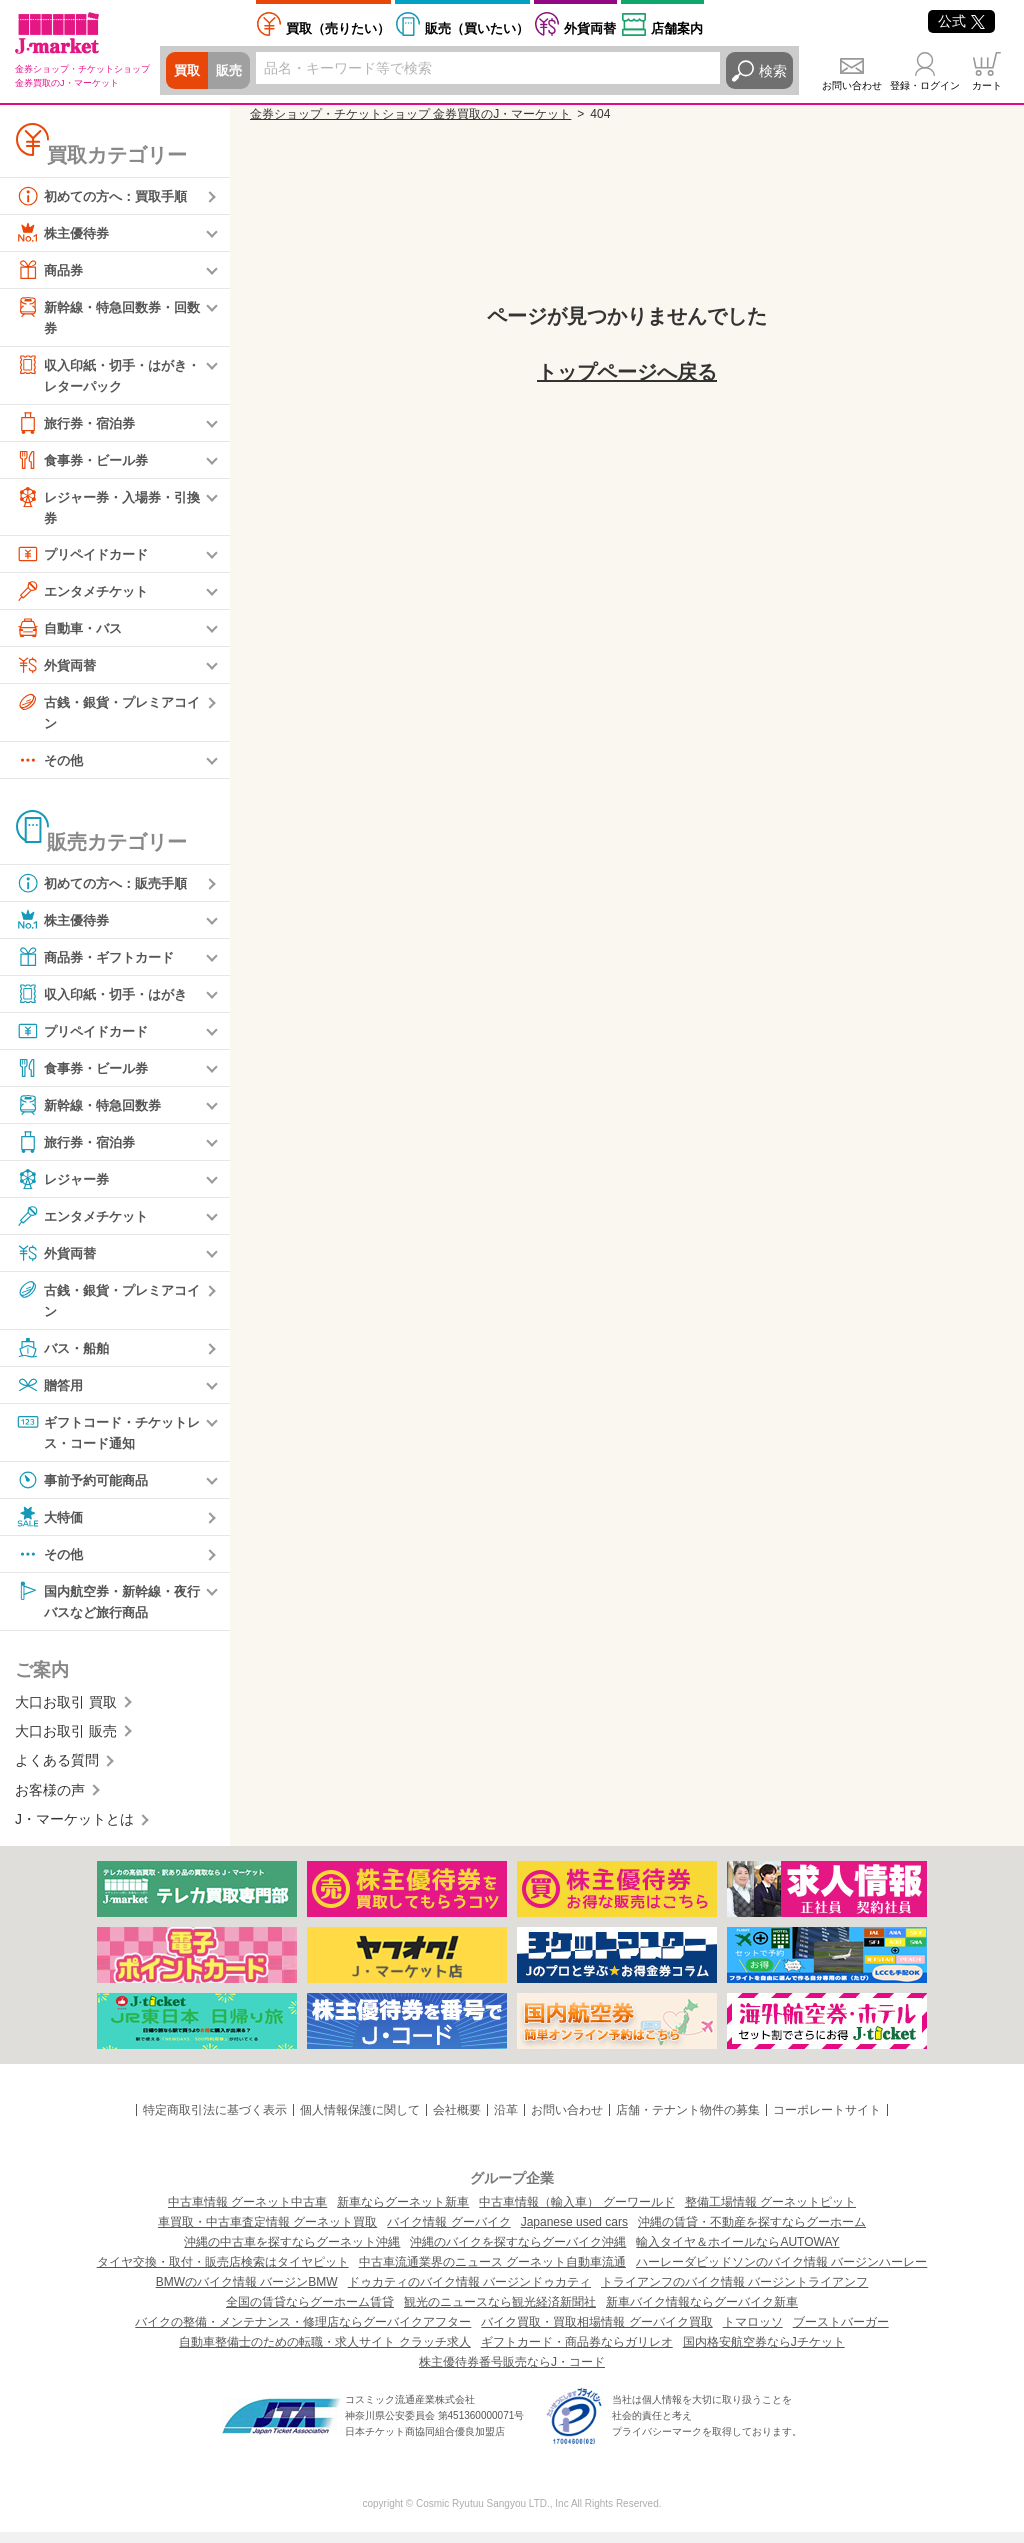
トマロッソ (753, 2333)
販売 (232, 71)
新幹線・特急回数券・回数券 (107, 316)
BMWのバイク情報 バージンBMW (247, 2293)
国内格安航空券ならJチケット (764, 2353)
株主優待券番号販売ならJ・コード (512, 2373)
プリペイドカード (86, 559)
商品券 (51, 270)
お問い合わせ (852, 85)
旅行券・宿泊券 (79, 426)
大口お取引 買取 (66, 1713)
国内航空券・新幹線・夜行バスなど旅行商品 (107, 1609)
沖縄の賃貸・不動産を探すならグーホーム (752, 2233)
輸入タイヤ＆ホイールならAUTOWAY (737, 2253)
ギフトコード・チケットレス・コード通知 (107, 1439)
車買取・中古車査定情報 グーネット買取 (267, 2233)
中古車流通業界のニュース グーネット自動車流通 (492, 2273)
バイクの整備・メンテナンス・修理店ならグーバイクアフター (303, 2333)
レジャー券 (65, 1186)
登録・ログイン (925, 85)
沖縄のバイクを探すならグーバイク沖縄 (518, 2253)
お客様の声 (50, 1801)
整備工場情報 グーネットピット (770, 2213)
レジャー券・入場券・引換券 (107, 509)
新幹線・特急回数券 (93, 1112)
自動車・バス (72, 633)
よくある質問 (57, 1772)
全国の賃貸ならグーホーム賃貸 (310, 2313)
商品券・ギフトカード (100, 964)
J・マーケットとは (74, 1830)
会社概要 (457, 2121)
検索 (773, 71)
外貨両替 (590, 28)
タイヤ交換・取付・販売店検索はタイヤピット (223, 2273)
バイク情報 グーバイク (448, 2233)
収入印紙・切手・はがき (107, 1001)
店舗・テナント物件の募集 (688, 2121)
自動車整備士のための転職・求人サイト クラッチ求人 (324, 2353)
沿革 (506, 2121)
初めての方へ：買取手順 (107, 196)
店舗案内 (677, 28)
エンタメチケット (86, 596)
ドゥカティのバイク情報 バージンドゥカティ (469, 2293)
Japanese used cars (574, 2233)
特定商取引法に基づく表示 (215, 2121)
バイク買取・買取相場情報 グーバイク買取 (596, 2333)
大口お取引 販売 (66, 1742)
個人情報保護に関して (360, 2121)
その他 (51, 767)
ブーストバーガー (841, 2333)
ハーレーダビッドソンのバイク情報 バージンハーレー (781, 2273)
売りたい (338, 28)
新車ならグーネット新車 (403, 2213)
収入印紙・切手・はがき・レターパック (100, 375)
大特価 (51, 1526)
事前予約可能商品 (86, 1489)
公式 (961, 21)
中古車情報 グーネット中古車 (247, 2213)
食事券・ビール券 (86, 463)
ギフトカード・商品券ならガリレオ (577, 2353)
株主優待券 (65, 233)
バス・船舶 (65, 1356)
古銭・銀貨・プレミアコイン (107, 716)
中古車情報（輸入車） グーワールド (576, 2213)
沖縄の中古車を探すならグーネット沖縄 (292, 2253)
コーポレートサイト (827, 2121)
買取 (188, 71)
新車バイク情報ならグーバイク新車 (702, 2313)
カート (987, 85)
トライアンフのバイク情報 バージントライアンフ (734, 2293)
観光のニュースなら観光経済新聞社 (500, 2313)
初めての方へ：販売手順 (107, 890)
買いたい (477, 28)
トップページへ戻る (627, 372)
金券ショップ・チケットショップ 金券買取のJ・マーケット (410, 114)
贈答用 (51, 1393)
